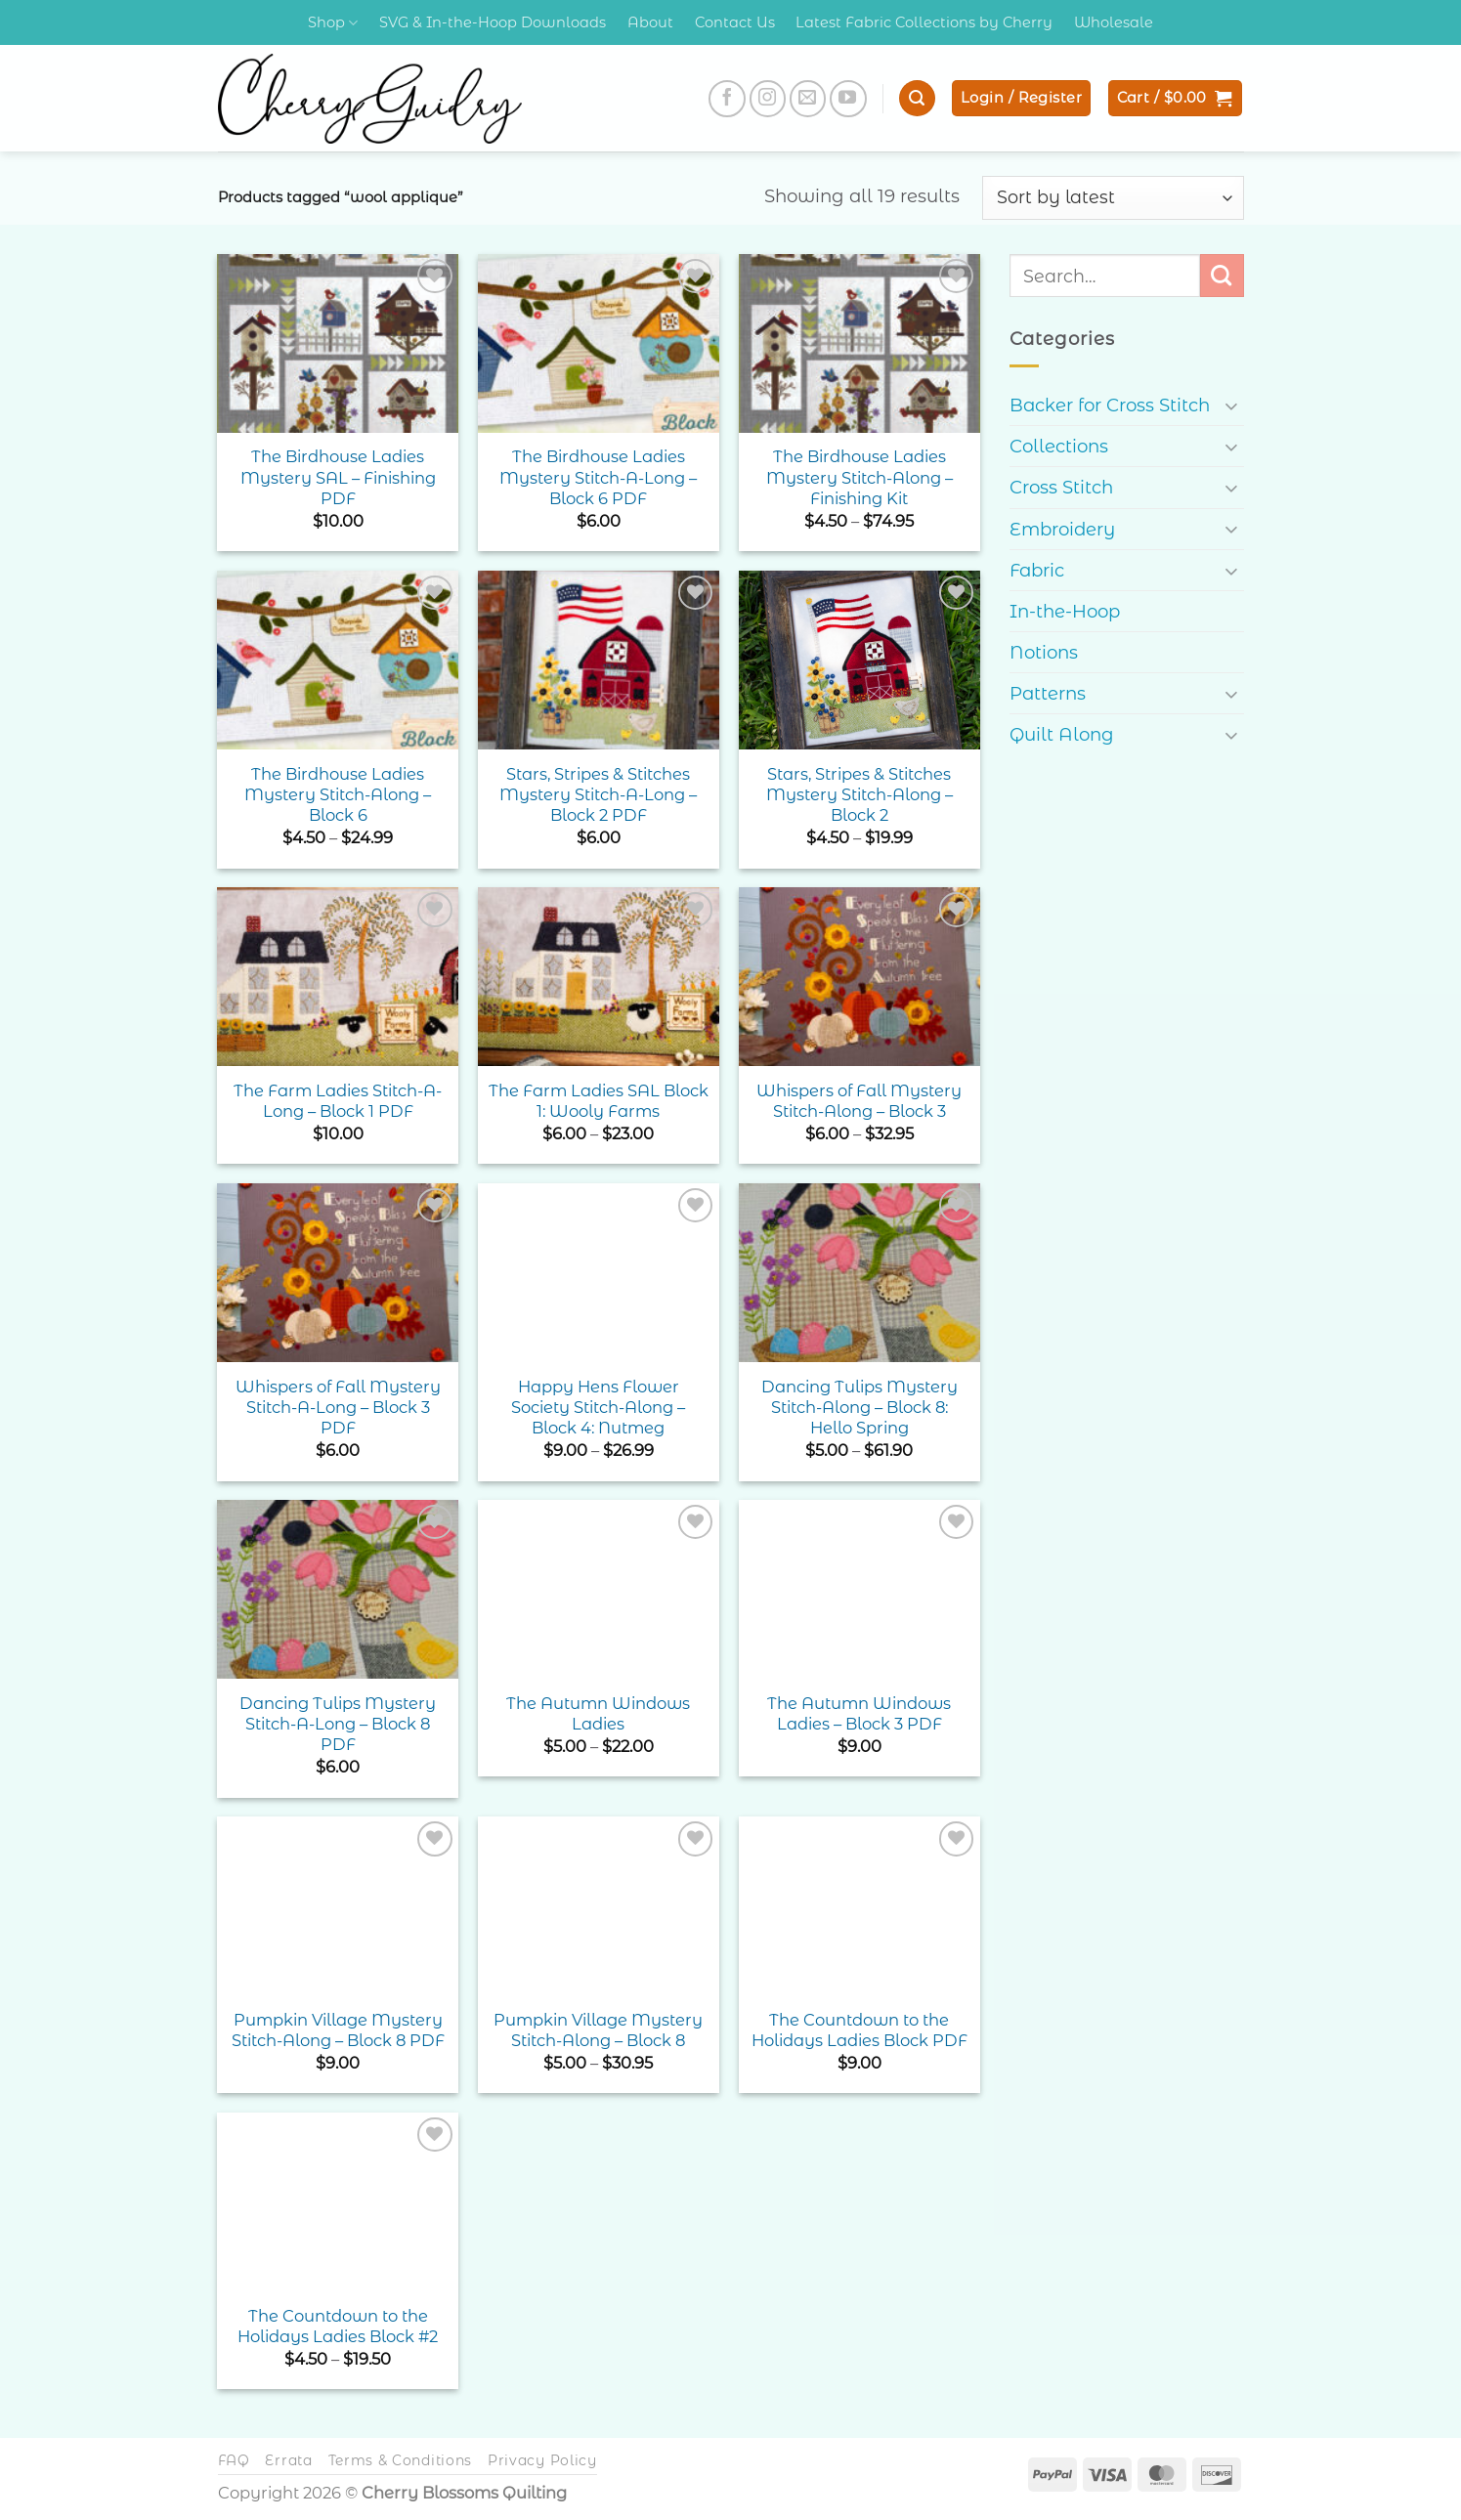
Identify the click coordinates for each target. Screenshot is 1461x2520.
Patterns (1048, 693)
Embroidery (1062, 529)
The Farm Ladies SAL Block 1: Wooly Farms (599, 1101)
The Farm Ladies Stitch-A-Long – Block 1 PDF (338, 1101)
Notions (1044, 652)
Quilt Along (1062, 734)
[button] (916, 98)
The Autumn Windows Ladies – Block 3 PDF (859, 1713)
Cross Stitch (1061, 487)
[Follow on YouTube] (848, 98)
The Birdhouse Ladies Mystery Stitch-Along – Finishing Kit (859, 477)
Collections (1059, 446)
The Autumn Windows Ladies (598, 1713)
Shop (333, 23)
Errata (288, 2460)
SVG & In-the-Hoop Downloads (492, 22)
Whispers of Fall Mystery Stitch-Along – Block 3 (859, 1101)
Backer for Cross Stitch (1110, 405)
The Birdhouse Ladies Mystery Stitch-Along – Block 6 (337, 795)
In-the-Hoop (1065, 611)
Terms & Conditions (400, 2460)
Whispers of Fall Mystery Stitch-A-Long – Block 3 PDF (338, 1407)
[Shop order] (1112, 197)
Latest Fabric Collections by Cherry (924, 22)
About (650, 22)
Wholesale (1113, 22)
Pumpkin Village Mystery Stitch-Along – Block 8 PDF (338, 2030)
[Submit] (1222, 275)
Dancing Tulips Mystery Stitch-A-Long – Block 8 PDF (337, 1724)
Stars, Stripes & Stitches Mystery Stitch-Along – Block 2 (859, 795)
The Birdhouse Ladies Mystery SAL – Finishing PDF (338, 477)
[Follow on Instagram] (768, 98)
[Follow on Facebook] (727, 98)
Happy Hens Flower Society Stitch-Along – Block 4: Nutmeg (598, 1407)
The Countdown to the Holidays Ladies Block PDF (859, 2030)
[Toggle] (1232, 405)
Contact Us (735, 22)
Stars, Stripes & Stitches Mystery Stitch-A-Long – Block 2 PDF (598, 795)
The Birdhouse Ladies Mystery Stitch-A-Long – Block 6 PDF (598, 477)
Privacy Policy (542, 2460)
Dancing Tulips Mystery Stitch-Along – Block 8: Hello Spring (859, 1407)
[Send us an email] (808, 98)
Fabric (1037, 570)
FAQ (234, 2460)
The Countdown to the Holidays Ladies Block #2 (337, 2326)
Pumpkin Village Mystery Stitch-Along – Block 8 (598, 2030)
